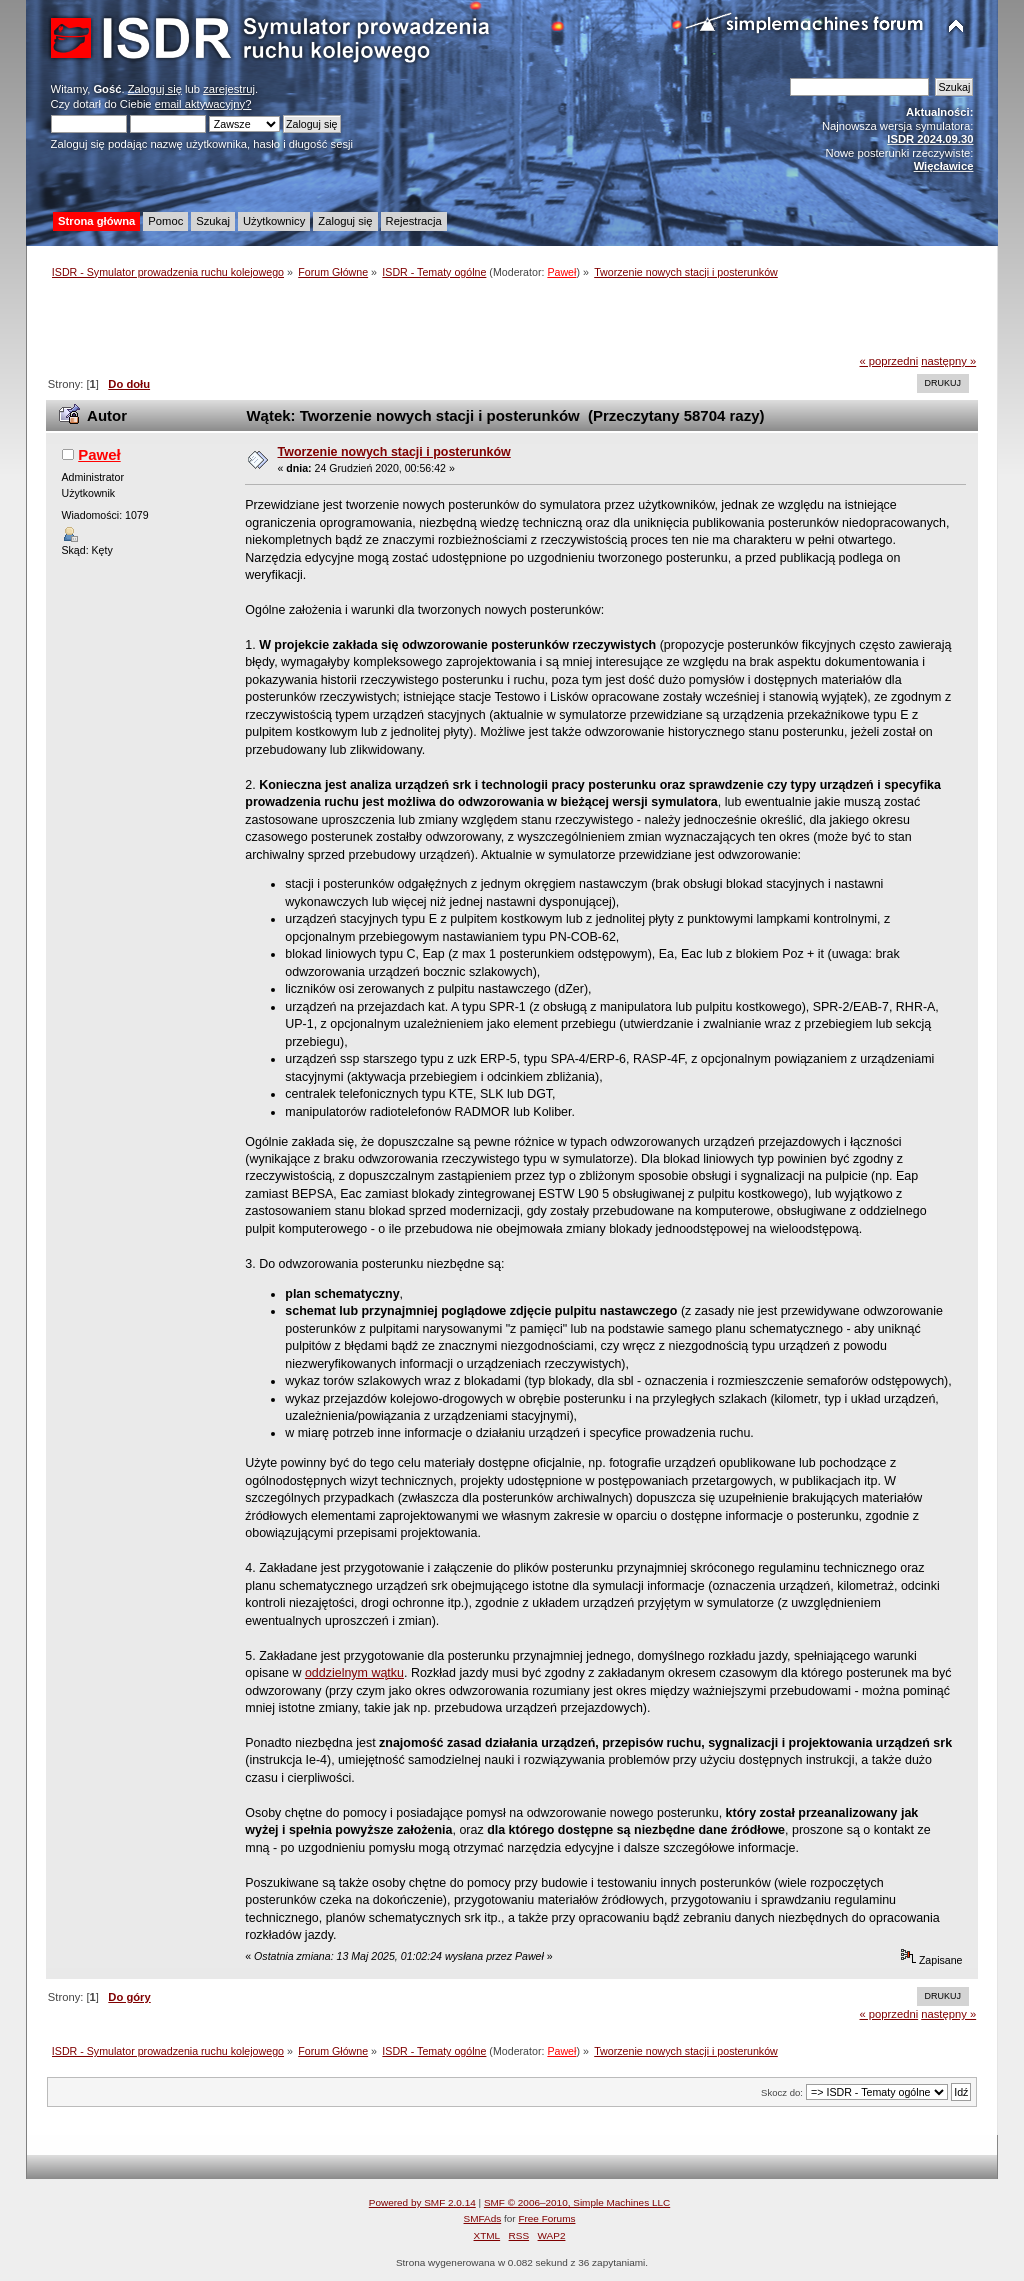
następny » (948, 361)
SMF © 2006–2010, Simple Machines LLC (577, 2202)
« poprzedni (889, 361)
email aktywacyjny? (203, 104)
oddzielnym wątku (354, 1673)
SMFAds (483, 2218)
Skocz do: (782, 2092)
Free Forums (546, 2218)
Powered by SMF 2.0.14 (422, 2202)
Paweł (561, 272)
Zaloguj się (155, 89)
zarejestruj (229, 89)
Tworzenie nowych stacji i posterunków (394, 452)
